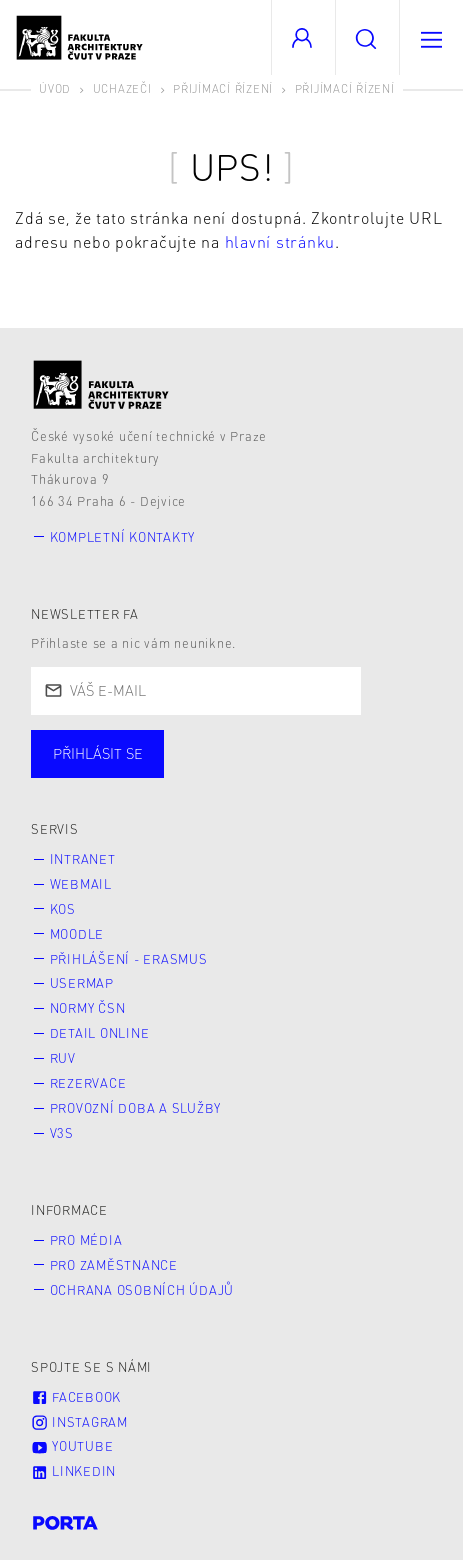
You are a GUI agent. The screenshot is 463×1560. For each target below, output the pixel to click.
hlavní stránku (280, 241)
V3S (62, 1133)
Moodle (77, 934)
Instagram (79, 1422)
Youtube (72, 1446)
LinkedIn (73, 1471)
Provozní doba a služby (136, 1108)
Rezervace (88, 1083)
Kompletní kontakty (123, 537)
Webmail (81, 884)
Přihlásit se (98, 753)
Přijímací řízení (223, 88)
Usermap (82, 983)
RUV (63, 1058)
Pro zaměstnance (114, 1265)
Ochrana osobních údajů (142, 1290)
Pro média (86, 1240)
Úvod (55, 88)
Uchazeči (122, 88)
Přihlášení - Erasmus (129, 959)
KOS (63, 909)
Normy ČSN (88, 1008)
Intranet (83, 859)
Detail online (100, 1033)
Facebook (76, 1397)
